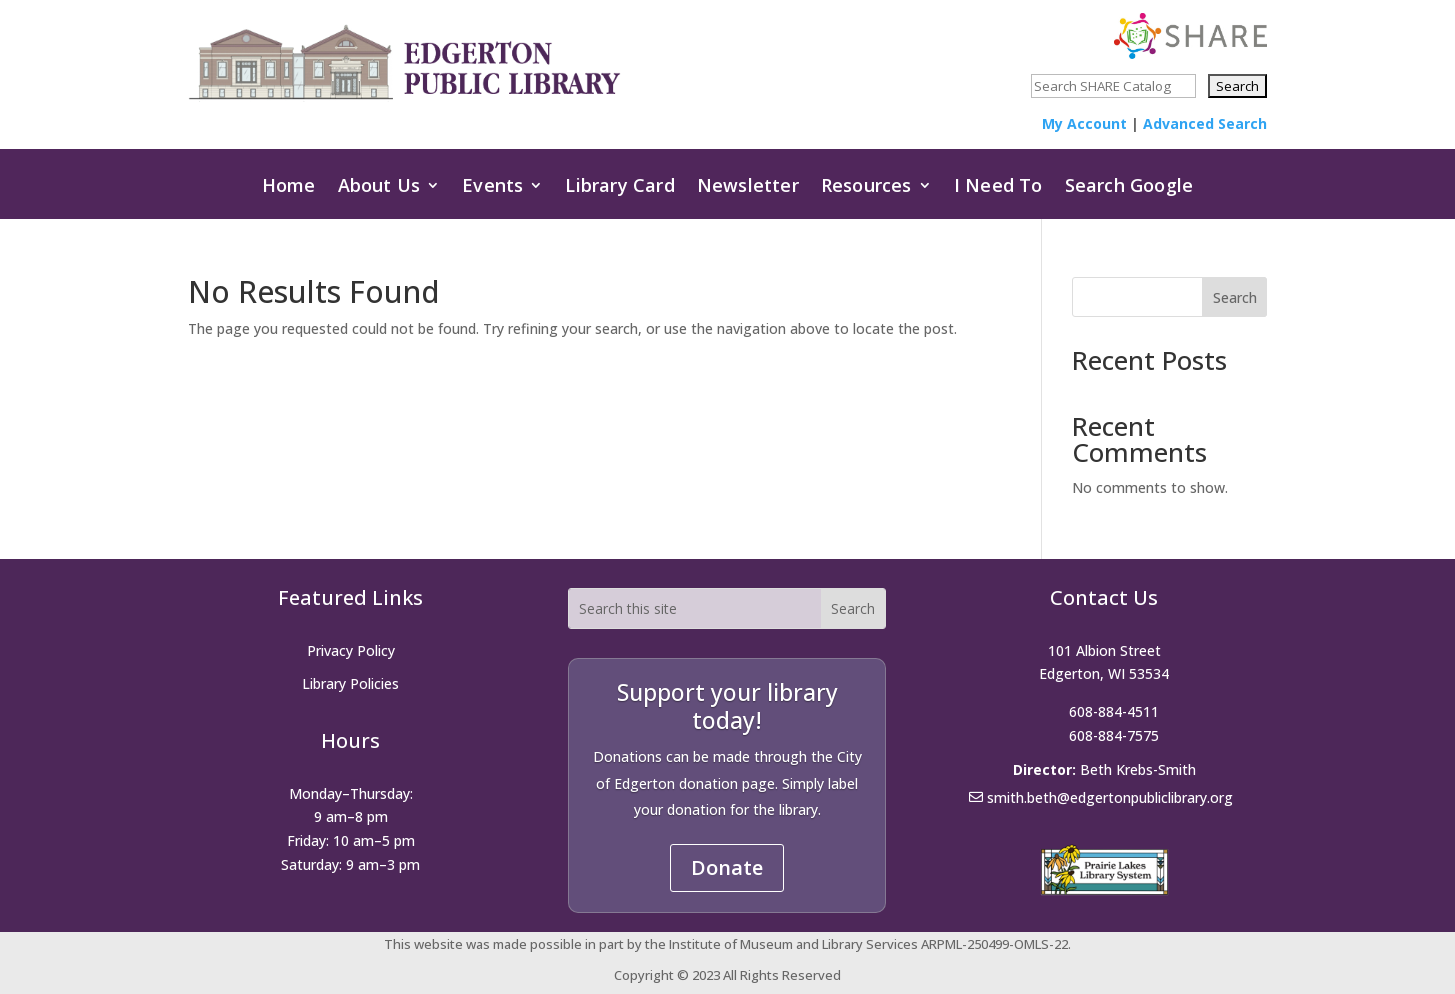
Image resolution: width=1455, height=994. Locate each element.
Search (1235, 297)
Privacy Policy (351, 650)
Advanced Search (1205, 123)
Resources (866, 190)
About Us (379, 190)
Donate (727, 867)
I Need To (998, 190)
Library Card (619, 190)
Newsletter (748, 190)
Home (289, 190)
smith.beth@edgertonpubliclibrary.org (1110, 797)
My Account (1084, 123)
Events (492, 190)
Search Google (1129, 190)
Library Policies (350, 683)
